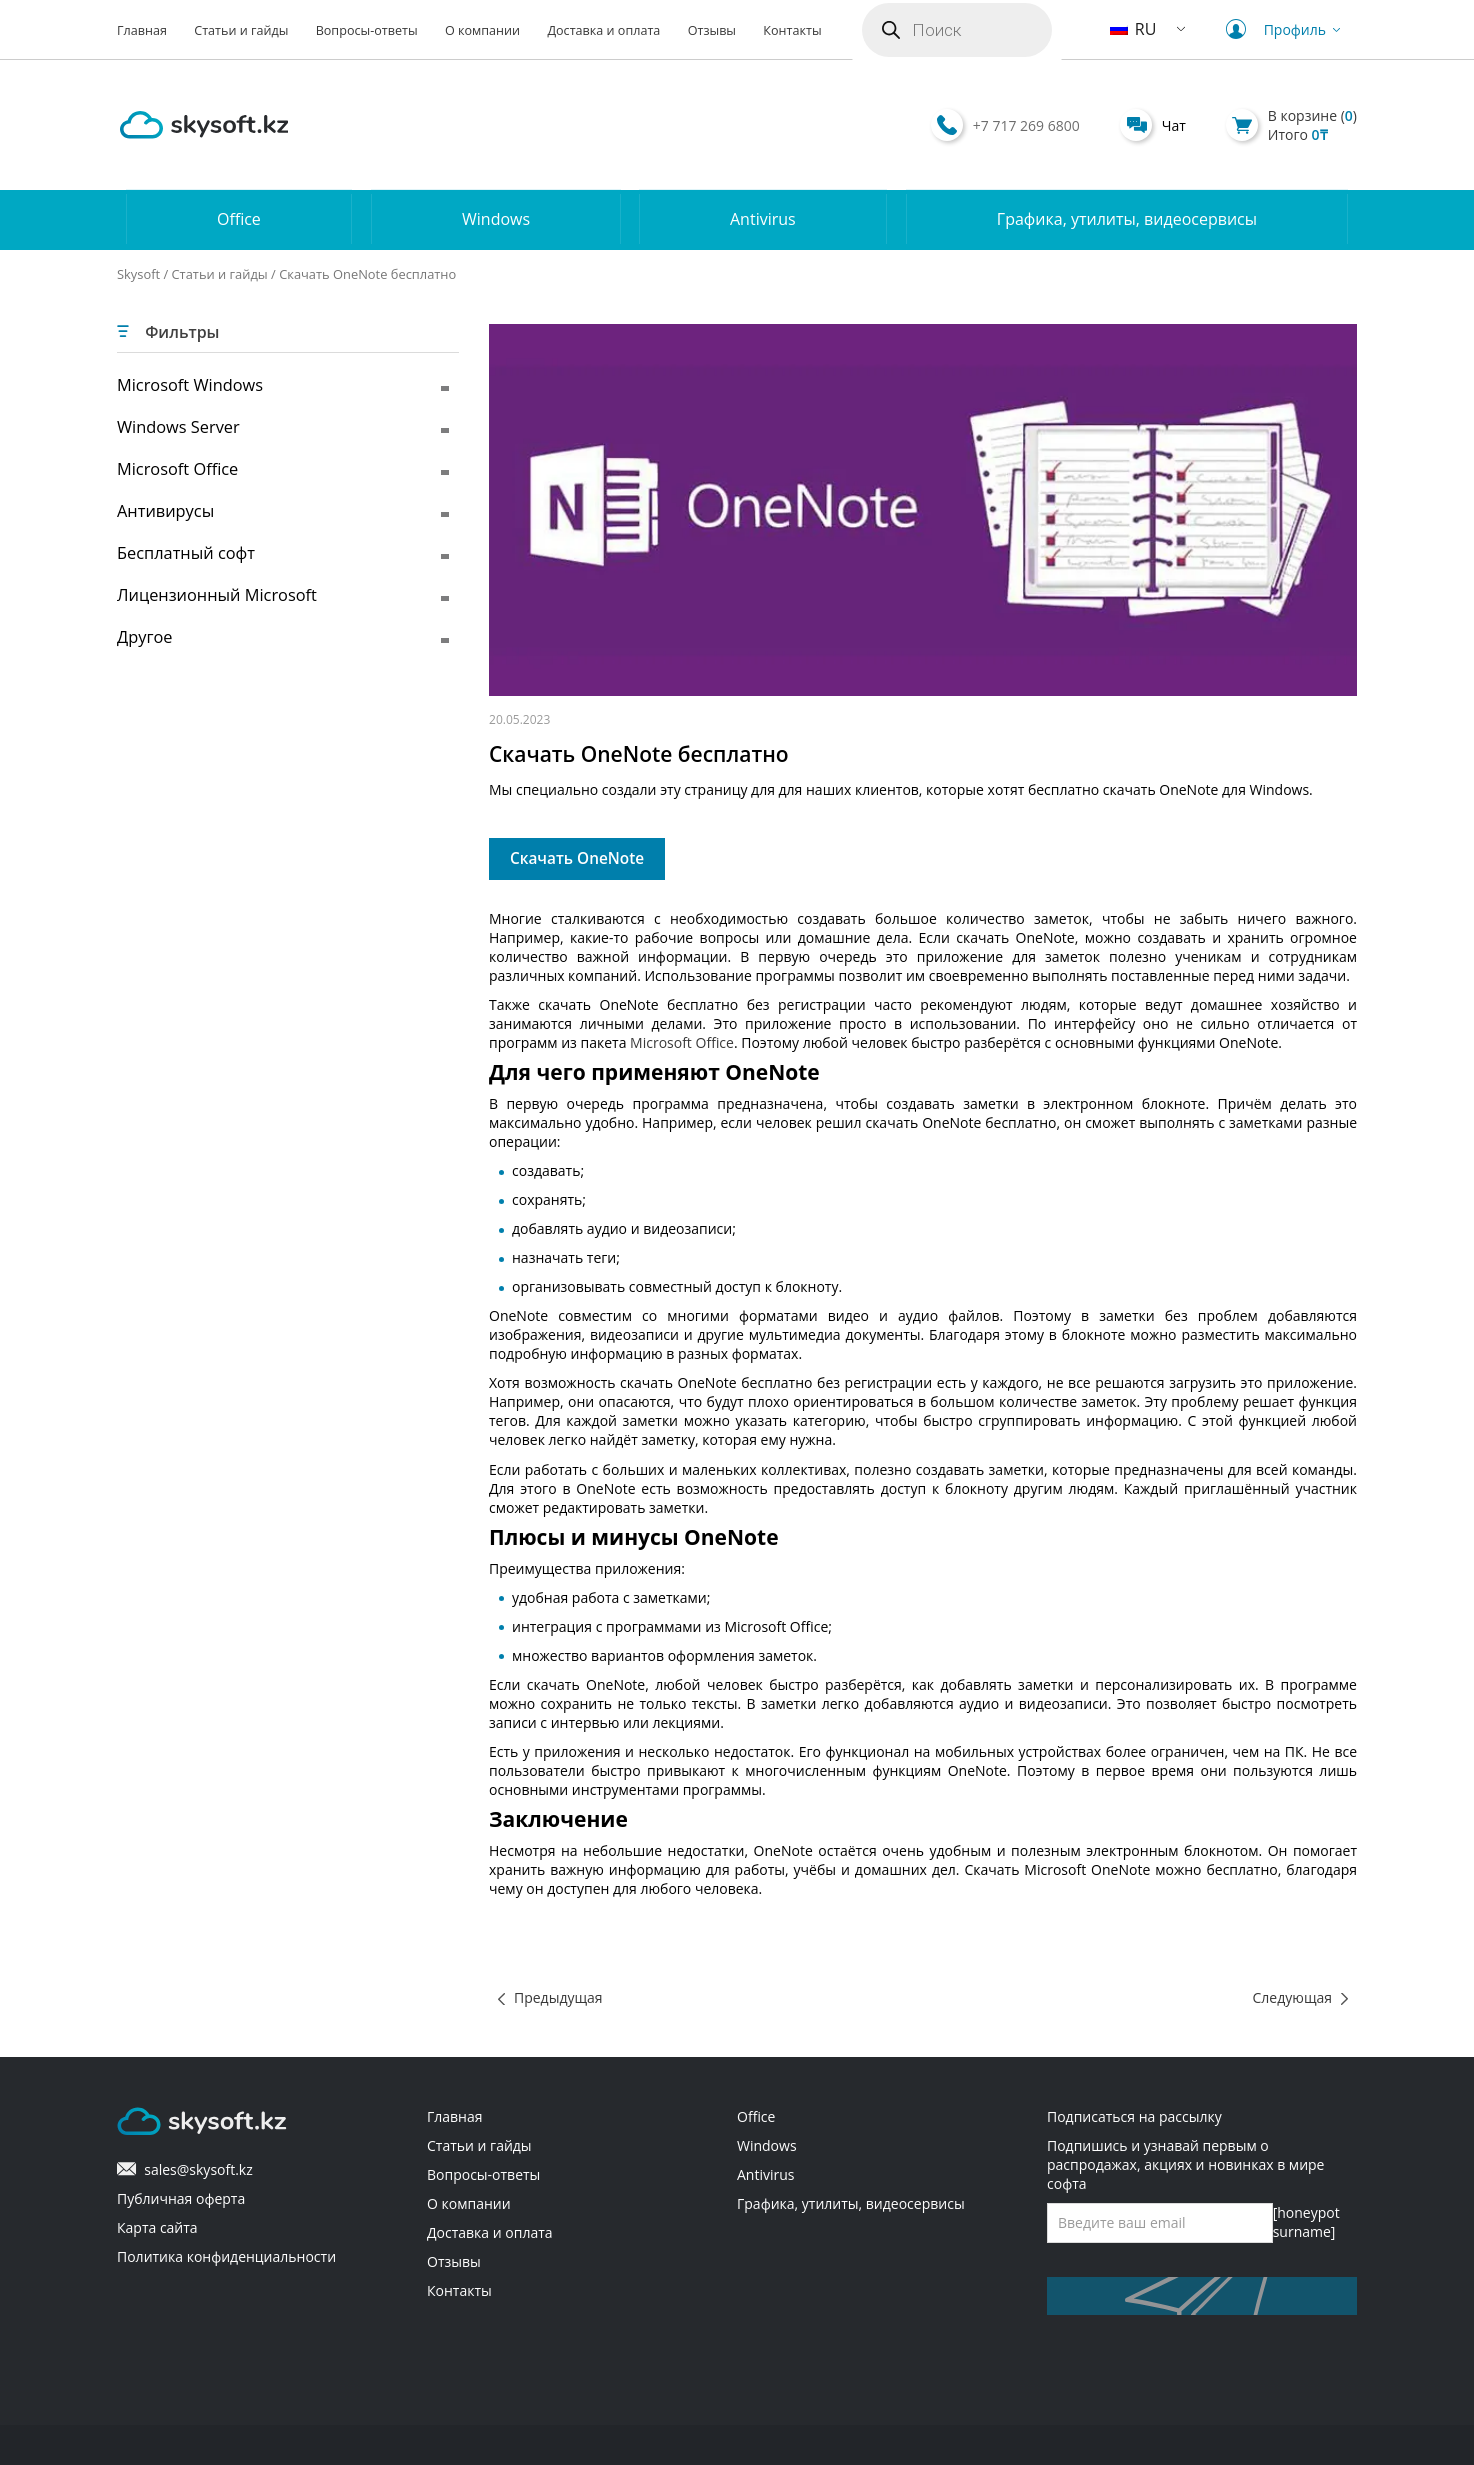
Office (239, 220)
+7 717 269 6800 (1026, 125)
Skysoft (138, 274)
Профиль (1286, 29)
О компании (482, 30)
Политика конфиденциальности (226, 2256)
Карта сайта (157, 2227)
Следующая (1292, 1997)
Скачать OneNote (577, 858)
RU (1133, 29)
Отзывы (712, 30)
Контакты (792, 30)
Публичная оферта (181, 2198)
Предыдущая (558, 1997)
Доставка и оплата (603, 30)
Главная (142, 30)
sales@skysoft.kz (185, 2169)
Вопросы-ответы (367, 30)
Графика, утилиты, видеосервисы (1127, 220)
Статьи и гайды (241, 30)
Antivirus (763, 220)
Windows (496, 220)
